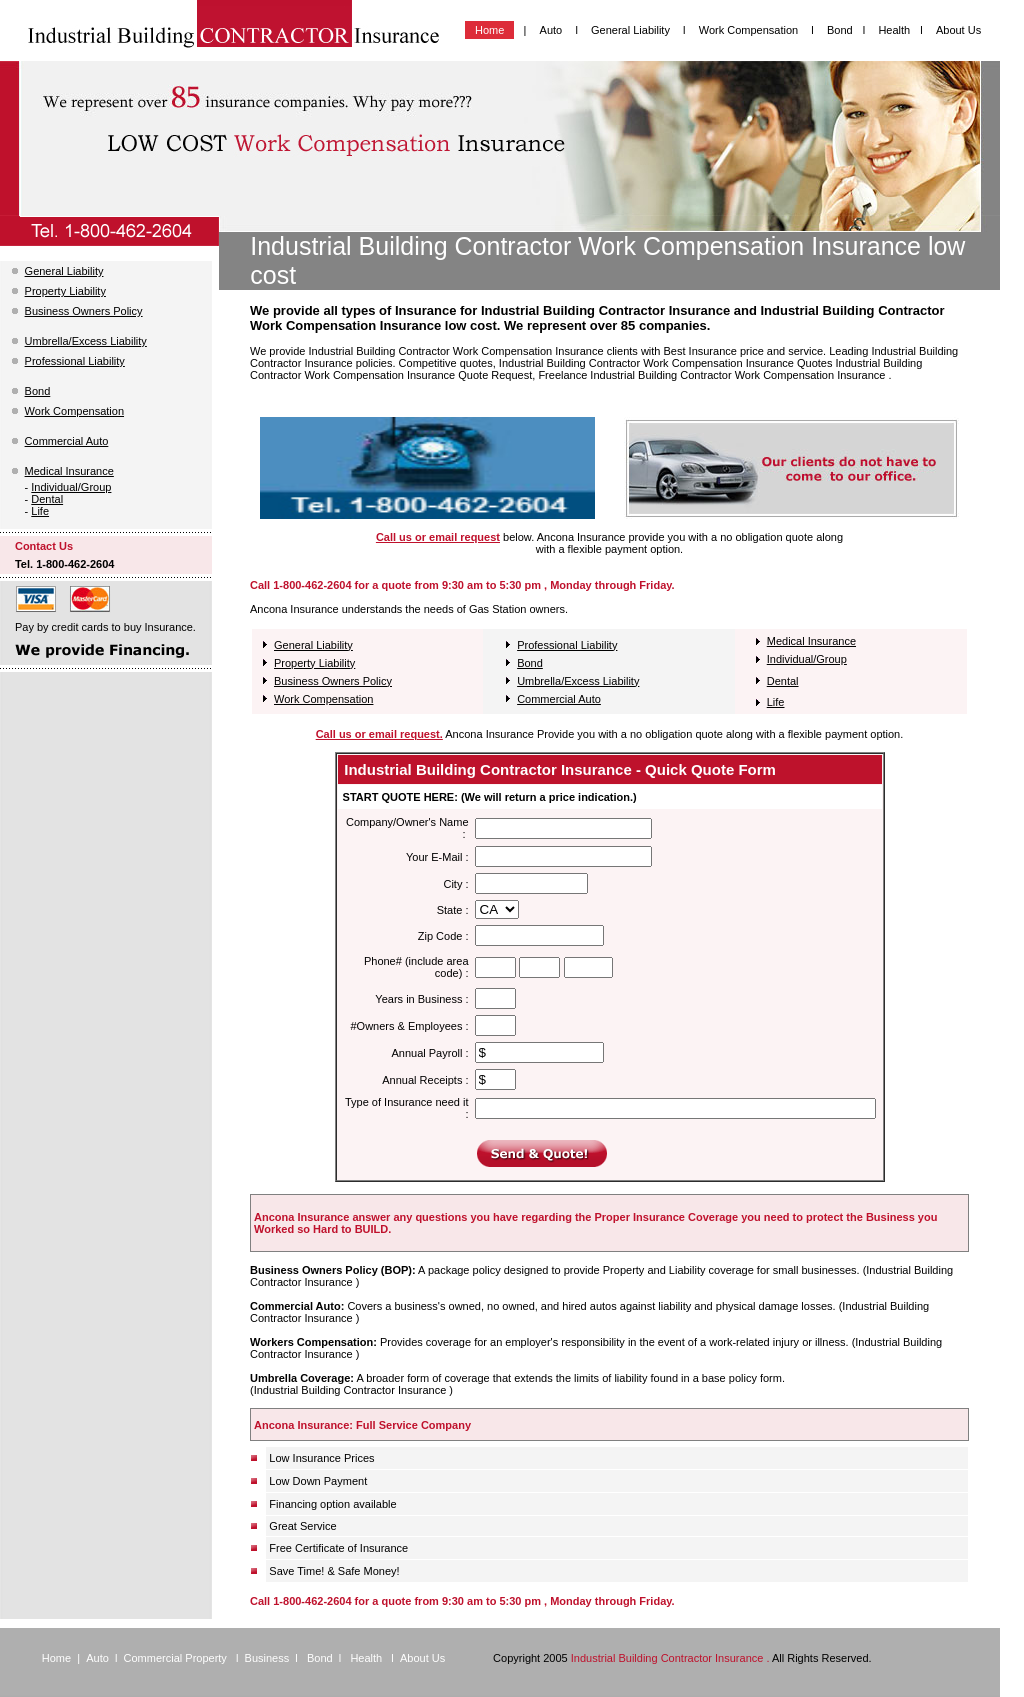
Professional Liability (75, 361)
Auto (551, 30)
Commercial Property (177, 1658)
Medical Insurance (69, 471)
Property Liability (65, 291)
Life (40, 511)
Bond (840, 30)
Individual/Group (71, 487)
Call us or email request (438, 537)
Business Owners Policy (84, 311)
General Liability (632, 30)
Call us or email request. (379, 734)
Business (267, 1658)
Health (894, 30)
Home (490, 30)
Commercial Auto (67, 441)
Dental (47, 499)
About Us (958, 30)
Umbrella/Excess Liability (86, 341)
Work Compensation (750, 30)
